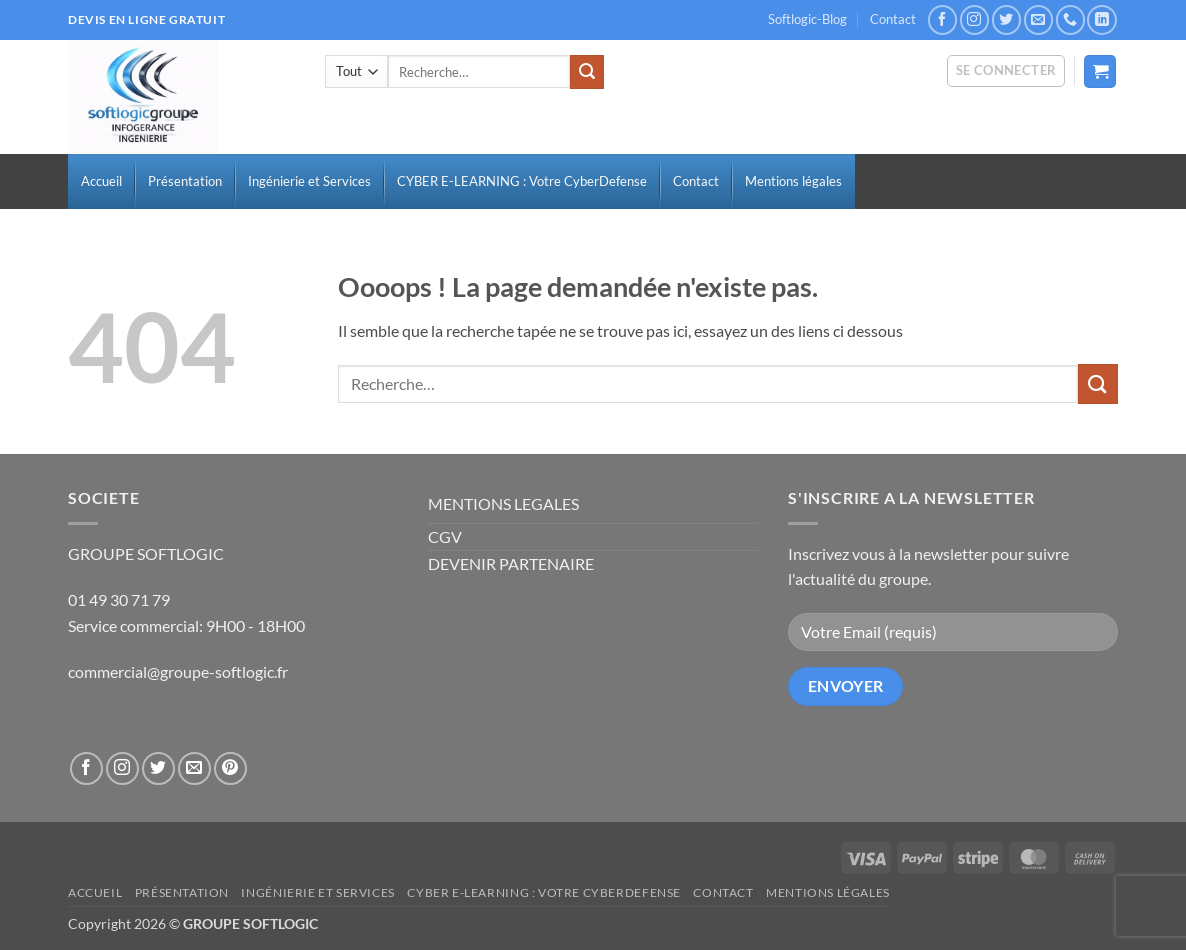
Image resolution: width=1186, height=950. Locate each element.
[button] (1006, 71)
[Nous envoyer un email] (1038, 19)
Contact (893, 19)
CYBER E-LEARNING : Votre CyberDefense (544, 892)
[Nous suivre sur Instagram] (974, 19)
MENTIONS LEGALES (503, 503)
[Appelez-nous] (1070, 19)
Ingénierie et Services (317, 892)
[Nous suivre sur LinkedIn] (1101, 19)
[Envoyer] (587, 72)
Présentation (182, 892)
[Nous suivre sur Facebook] (942, 19)
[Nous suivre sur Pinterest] (230, 768)
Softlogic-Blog (807, 19)
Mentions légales (828, 892)
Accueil (95, 892)
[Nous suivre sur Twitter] (1006, 19)
